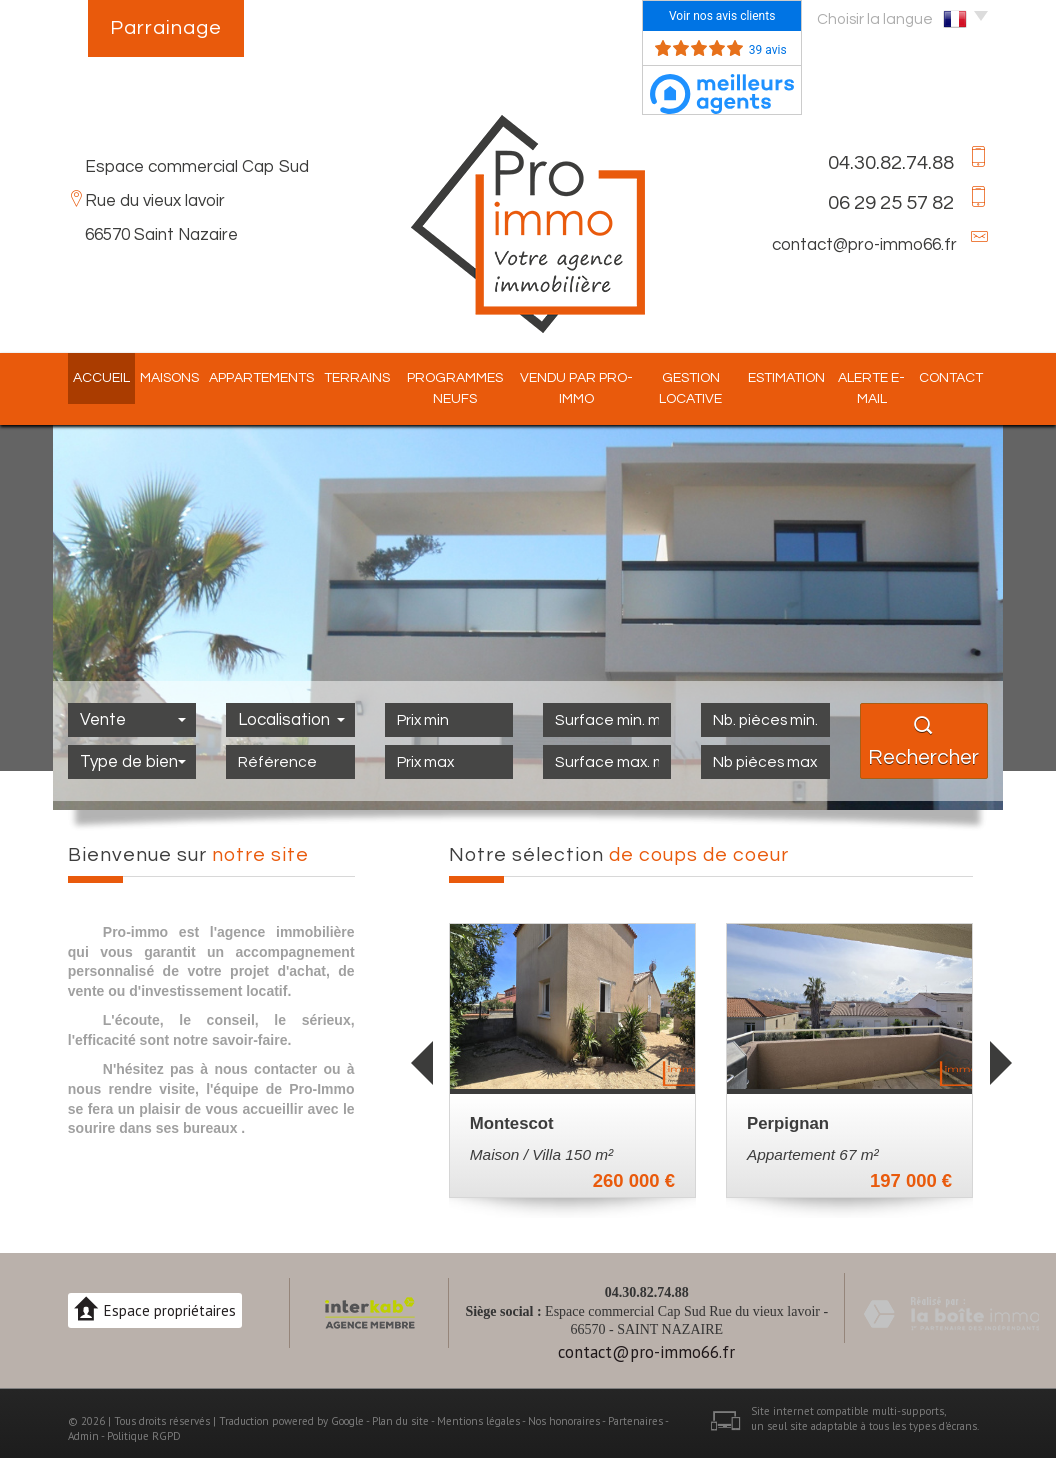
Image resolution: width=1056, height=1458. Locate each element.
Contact (966, 378)
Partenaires (635, 1421)
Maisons (154, 378)
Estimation (796, 378)
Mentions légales (478, 1421)
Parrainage (166, 28)
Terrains (342, 378)
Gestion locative (696, 388)
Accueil (86, 378)
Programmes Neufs (444, 388)
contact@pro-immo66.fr (864, 245)
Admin (83, 1436)
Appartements (246, 378)
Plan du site (400, 1421)
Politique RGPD (144, 1436)
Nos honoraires (564, 1421)
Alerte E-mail (884, 388)
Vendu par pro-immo (574, 388)
